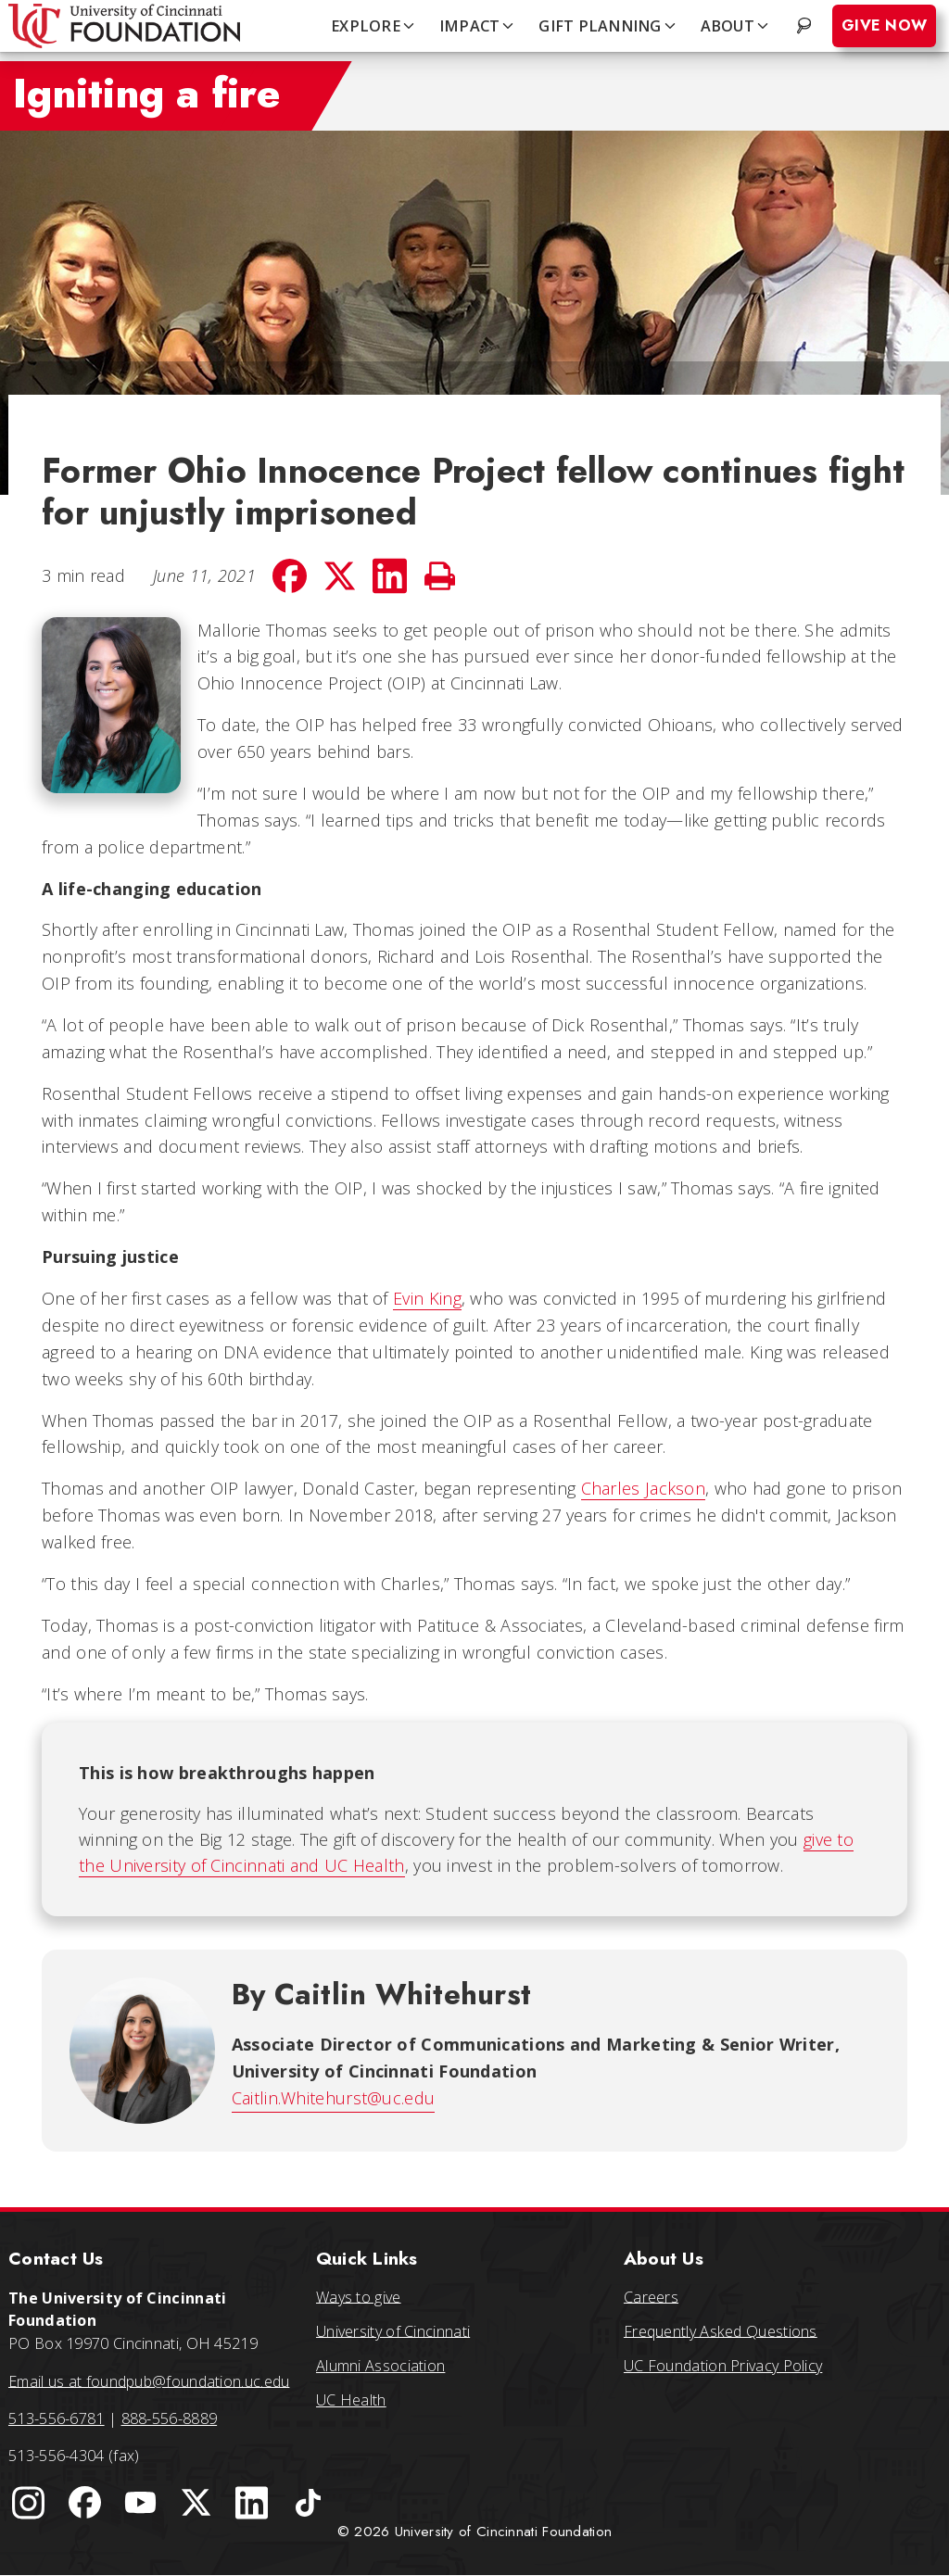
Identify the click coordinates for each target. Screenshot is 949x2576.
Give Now (884, 25)
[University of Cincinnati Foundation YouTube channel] (140, 2502)
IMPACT (478, 26)
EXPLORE (374, 26)
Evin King (427, 1298)
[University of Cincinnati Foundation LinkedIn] (252, 2502)
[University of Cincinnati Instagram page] (28, 2502)
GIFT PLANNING (607, 26)
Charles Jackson (643, 1488)
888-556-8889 (169, 2418)
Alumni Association (380, 2365)
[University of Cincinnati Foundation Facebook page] (84, 2502)
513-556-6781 (56, 2418)
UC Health (351, 2400)
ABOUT (736, 26)
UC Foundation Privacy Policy (723, 2365)
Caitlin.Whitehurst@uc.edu (334, 2098)
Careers (651, 2296)
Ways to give (358, 2296)
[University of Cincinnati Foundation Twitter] (196, 2502)
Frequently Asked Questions (720, 2330)
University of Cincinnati (393, 2330)
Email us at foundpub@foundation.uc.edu (148, 2380)
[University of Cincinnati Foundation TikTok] (307, 2502)
